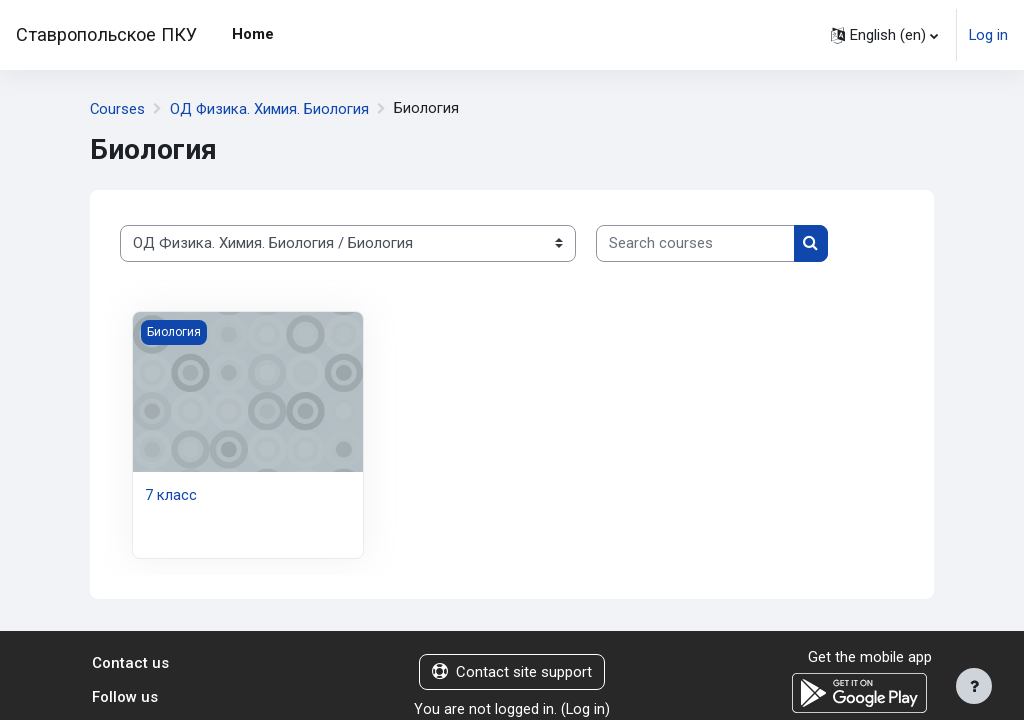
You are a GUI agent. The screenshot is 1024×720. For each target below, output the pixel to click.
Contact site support (512, 672)
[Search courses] (695, 243)
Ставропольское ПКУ (106, 34)
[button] (884, 35)
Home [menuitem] (253, 34)
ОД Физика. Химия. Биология (271, 109)
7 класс (171, 495)
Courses (118, 109)
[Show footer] (974, 686)
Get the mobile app (870, 657)
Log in (988, 35)
